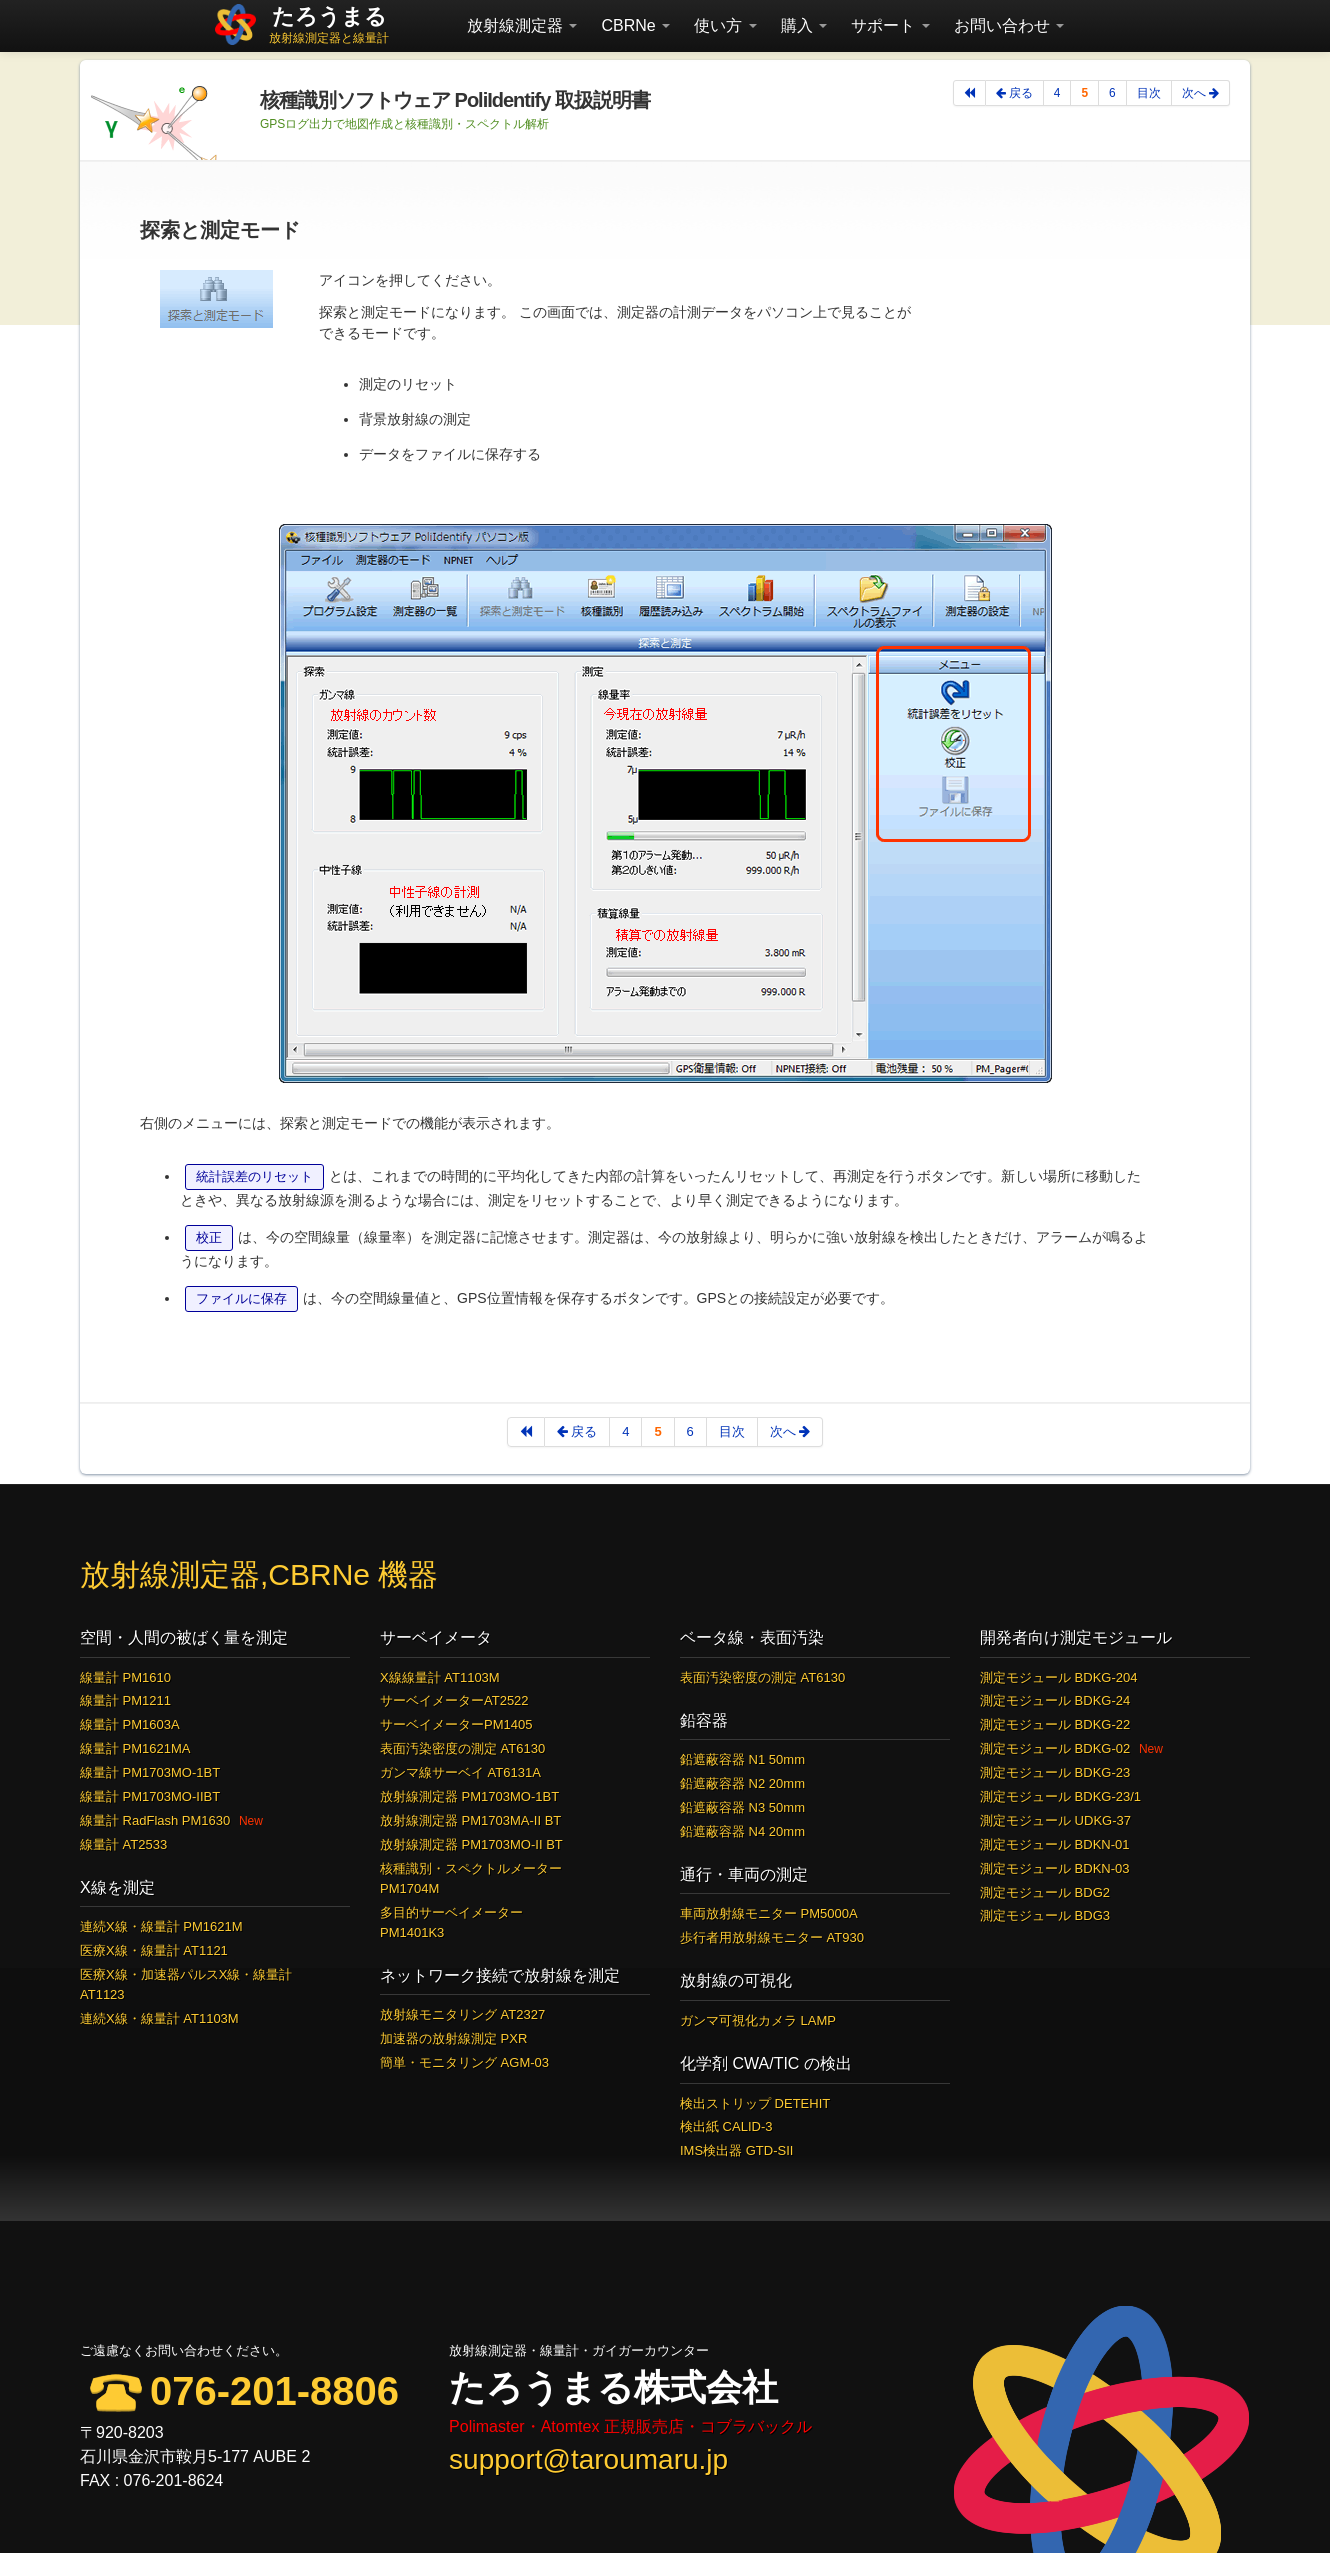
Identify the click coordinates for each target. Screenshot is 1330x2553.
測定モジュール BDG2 (1045, 1892)
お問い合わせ (1009, 25)
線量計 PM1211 (125, 1700)
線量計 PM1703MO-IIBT (150, 1796)
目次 (1149, 93)
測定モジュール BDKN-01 (1055, 1844)
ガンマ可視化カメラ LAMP (758, 2020)
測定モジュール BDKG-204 (1058, 1677)
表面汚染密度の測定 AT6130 (462, 1748)
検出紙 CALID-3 (726, 2126)
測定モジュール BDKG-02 (1055, 1748)
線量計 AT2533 (123, 1844)
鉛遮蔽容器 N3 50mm (742, 1807)
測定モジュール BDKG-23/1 (1060, 1796)
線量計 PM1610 (125, 1677)
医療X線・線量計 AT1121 (154, 1950)
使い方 (725, 25)
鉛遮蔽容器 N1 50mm (742, 1759)
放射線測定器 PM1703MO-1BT (469, 1796)
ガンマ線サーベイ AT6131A (460, 1772)
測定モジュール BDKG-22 (1055, 1724)
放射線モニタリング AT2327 (462, 2014)
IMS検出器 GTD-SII (736, 2150)
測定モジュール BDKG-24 (1055, 1700)
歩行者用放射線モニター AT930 (772, 1937)
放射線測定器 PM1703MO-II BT (471, 1844)
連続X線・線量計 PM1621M (161, 1926)
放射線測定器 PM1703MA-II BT (470, 1820)
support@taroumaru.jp (588, 2459)
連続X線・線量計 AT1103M (159, 2018)
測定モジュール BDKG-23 (1055, 1772)
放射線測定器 (522, 25)
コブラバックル (756, 2426)
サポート (890, 25)
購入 (804, 25)
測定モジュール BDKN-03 (1055, 1868)
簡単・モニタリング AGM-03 (464, 2062)
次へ (1200, 93)
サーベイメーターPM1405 (456, 1724)
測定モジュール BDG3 (1045, 1915)
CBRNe (635, 25)
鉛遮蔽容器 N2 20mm (742, 1783)
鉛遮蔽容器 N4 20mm (742, 1831)
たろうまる (329, 16)
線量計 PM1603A (130, 1724)
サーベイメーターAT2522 (454, 1700)
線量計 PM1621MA (135, 1748)
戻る (1014, 93)
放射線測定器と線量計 (329, 38)
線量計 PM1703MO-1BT (150, 1772)
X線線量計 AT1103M (440, 1677)
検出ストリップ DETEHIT (755, 2103)
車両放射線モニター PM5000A (769, 1913)
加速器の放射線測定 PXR (453, 2038)
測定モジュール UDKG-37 (1055, 1820)
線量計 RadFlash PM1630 (155, 1820)
